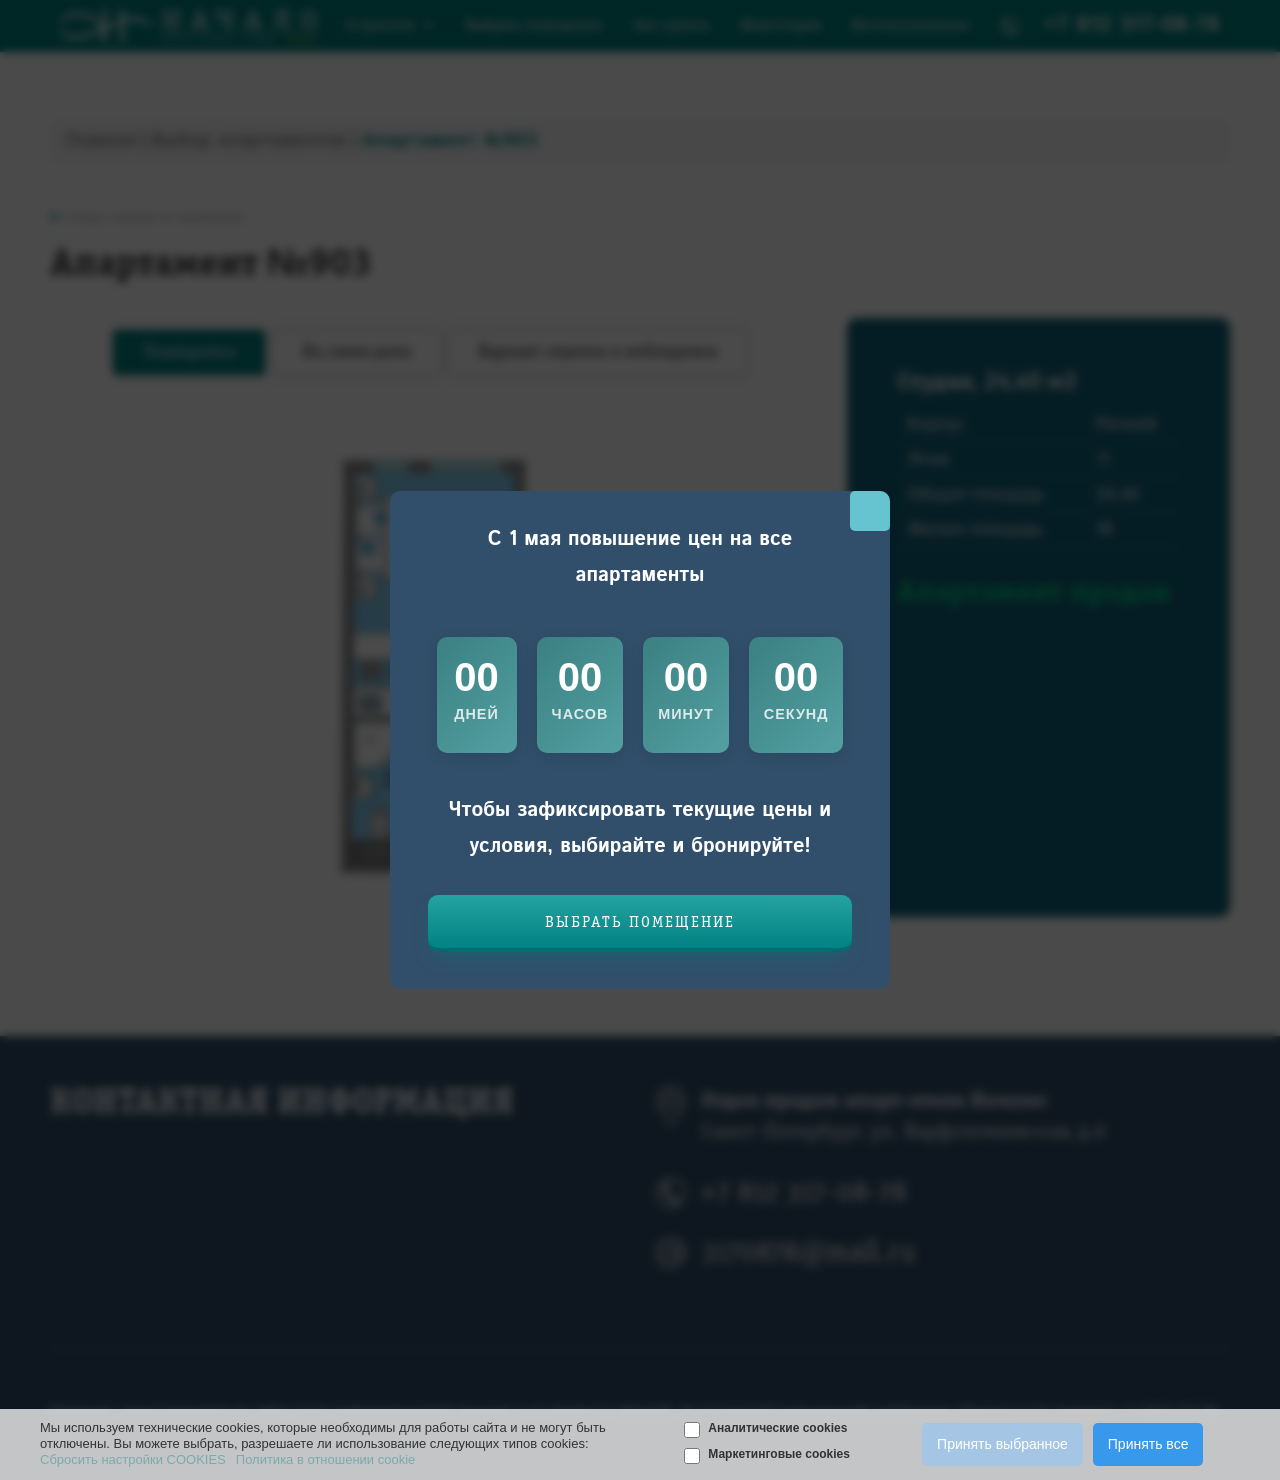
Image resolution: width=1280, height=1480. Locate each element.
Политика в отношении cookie (326, 1459)
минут (685, 714)
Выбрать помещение (640, 923)
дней (476, 714)
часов (580, 714)
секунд (796, 714)
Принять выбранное (1002, 1444)
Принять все (1148, 1444)
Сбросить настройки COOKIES (133, 1459)
